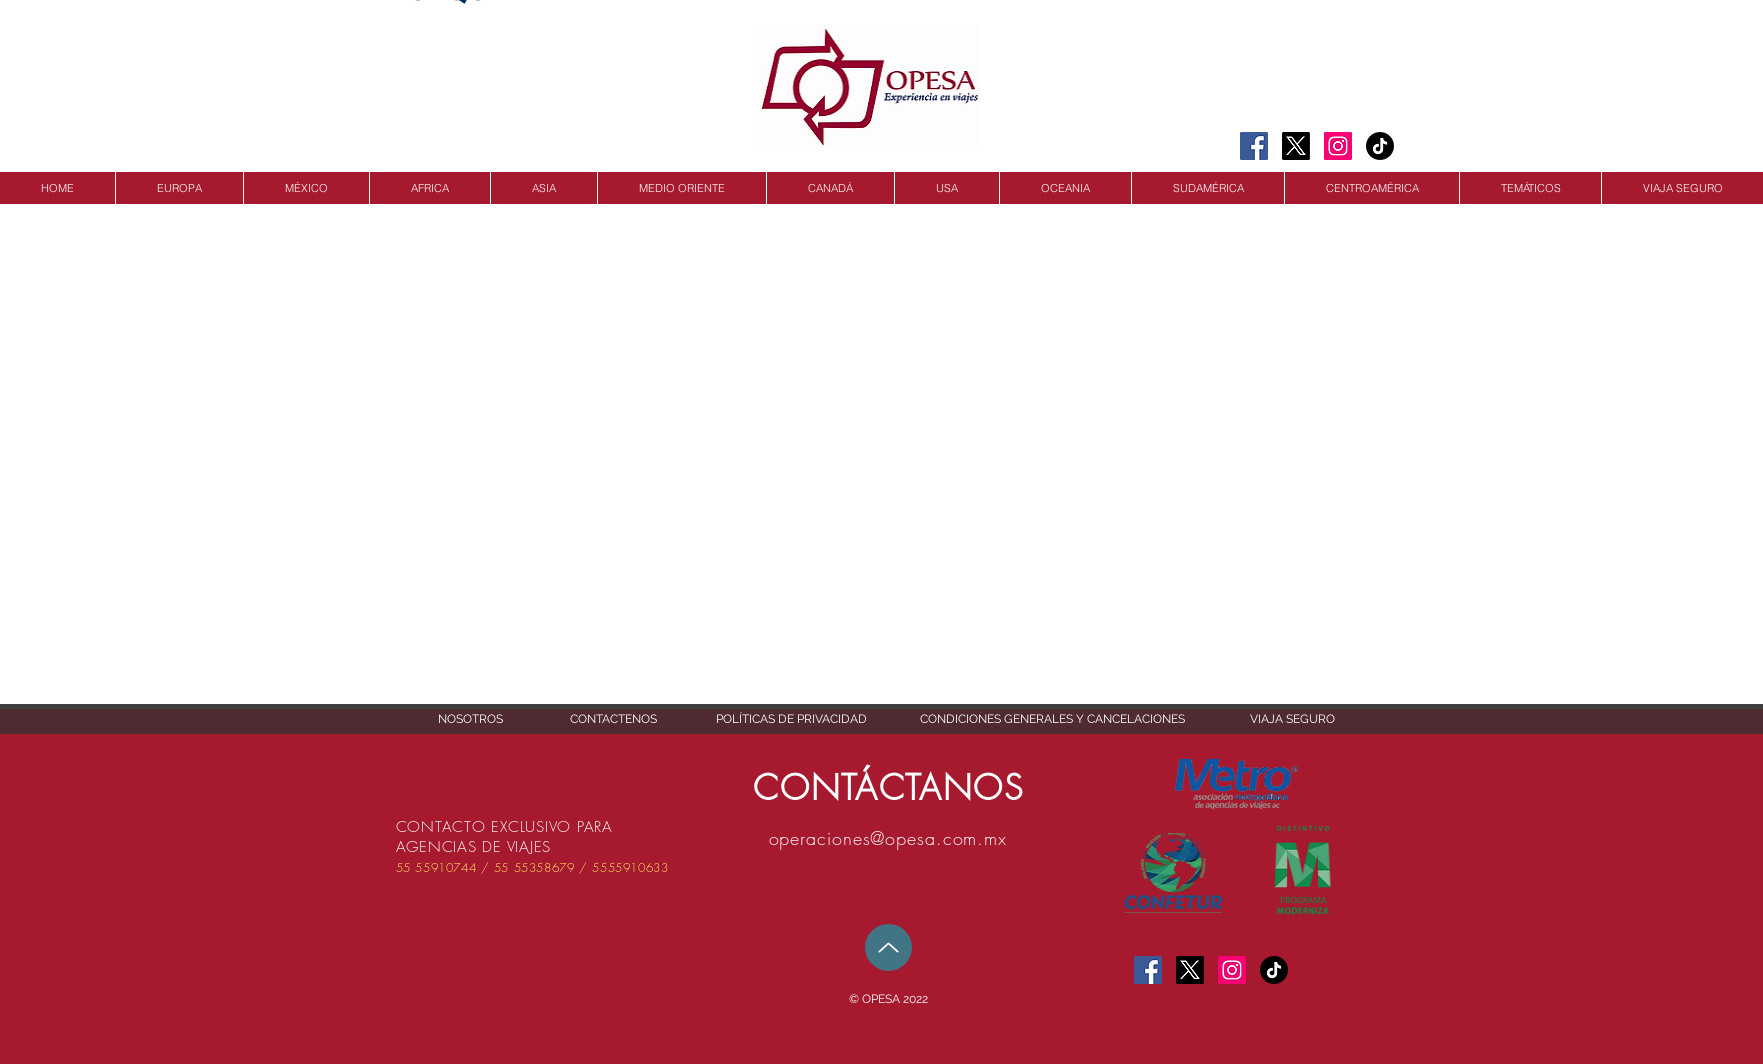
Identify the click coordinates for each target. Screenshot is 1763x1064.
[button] (889, 999)
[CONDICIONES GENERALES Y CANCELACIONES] (1052, 719)
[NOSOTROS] (470, 719)
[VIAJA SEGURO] (1292, 719)
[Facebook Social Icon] (1254, 146)
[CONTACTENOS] (614, 719)
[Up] (888, 947)
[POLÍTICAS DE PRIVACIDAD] (791, 719)
